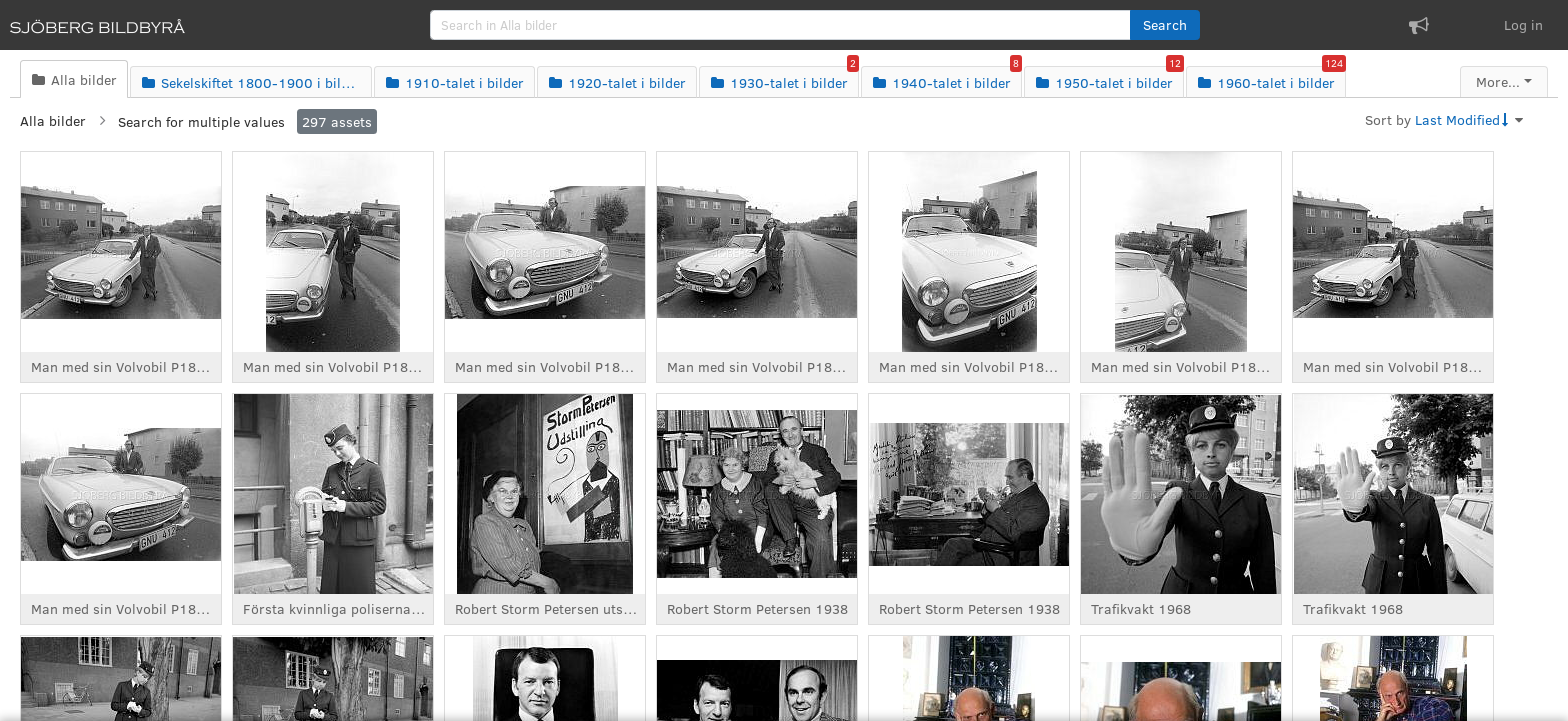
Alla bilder (53, 120)
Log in (1523, 24)
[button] (1165, 25)
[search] (780, 25)
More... (1498, 81)
